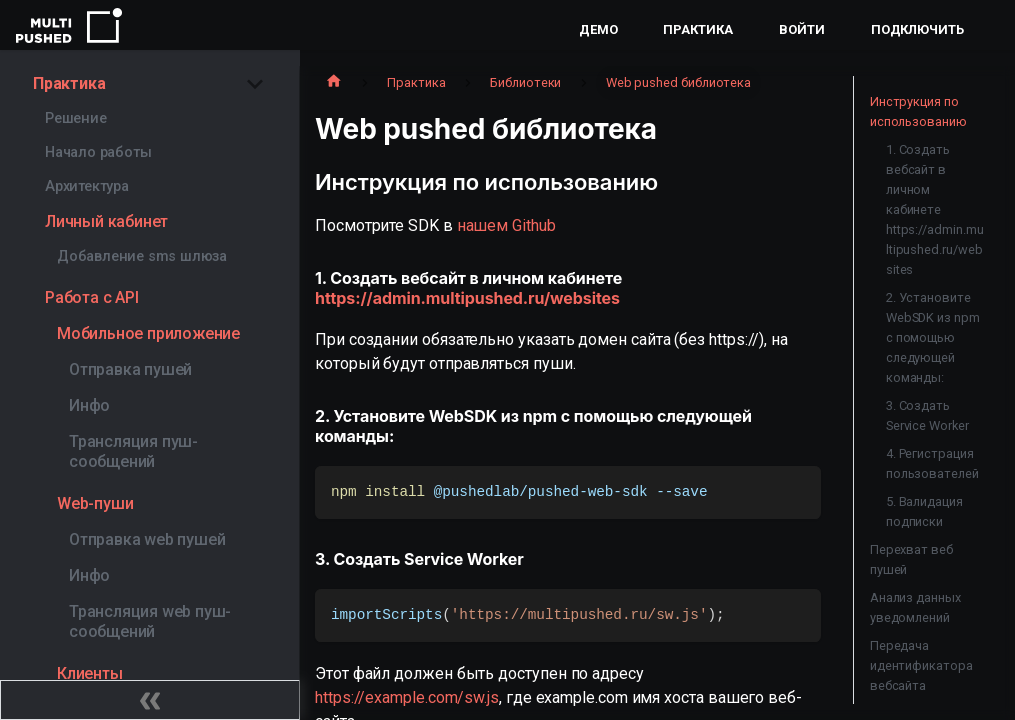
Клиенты (90, 673)
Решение (76, 118)
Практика (697, 29)
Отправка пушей (130, 369)
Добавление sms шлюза (142, 256)
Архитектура (87, 186)
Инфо (89, 405)
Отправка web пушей (147, 539)
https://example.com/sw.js (407, 697)
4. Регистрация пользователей (932, 463)
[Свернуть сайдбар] (150, 700)
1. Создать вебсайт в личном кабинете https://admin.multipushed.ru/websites (935, 209)
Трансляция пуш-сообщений (133, 451)
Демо (598, 29)
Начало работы (98, 152)
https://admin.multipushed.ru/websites (467, 298)
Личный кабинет (106, 221)
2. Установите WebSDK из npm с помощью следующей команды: (933, 337)
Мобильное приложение (148, 333)
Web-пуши (95, 503)
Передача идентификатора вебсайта (921, 665)
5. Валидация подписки (924, 511)
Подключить (917, 29)
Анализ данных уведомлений (915, 607)
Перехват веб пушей (911, 559)
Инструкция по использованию (918, 111)
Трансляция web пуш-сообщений (150, 621)
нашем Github (506, 225)
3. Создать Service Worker (927, 415)
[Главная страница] (334, 83)
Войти (802, 29)
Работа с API (92, 297)
